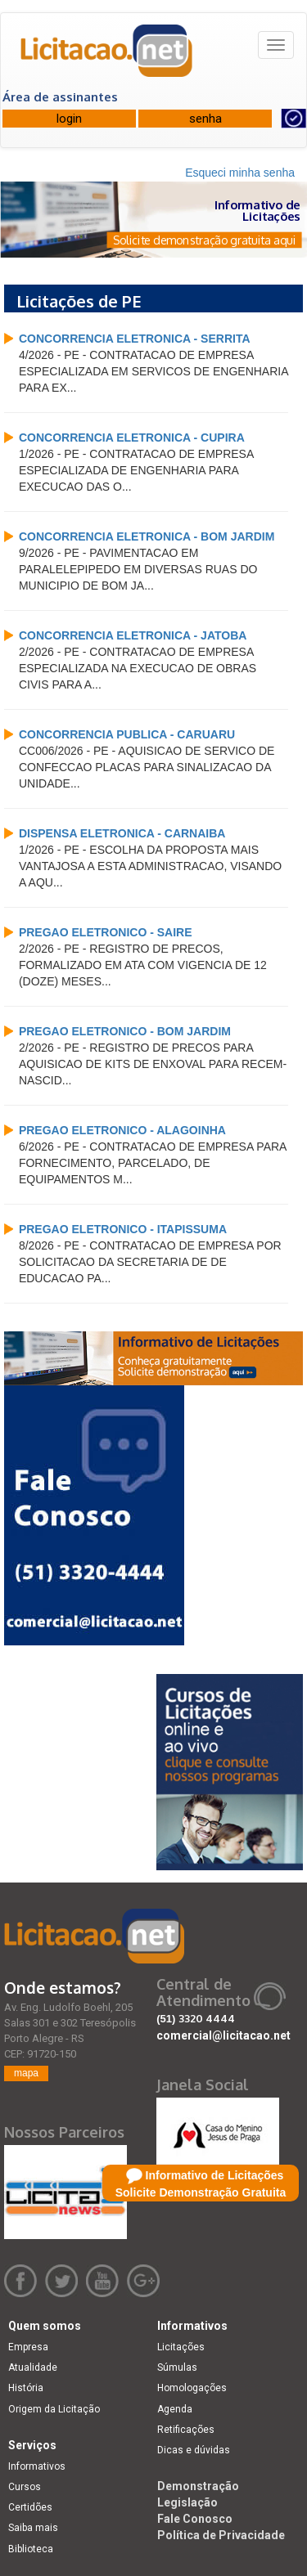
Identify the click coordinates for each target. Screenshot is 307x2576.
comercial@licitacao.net (223, 2035)
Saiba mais (33, 2527)
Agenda (174, 2409)
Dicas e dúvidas (193, 2450)
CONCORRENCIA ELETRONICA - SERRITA (135, 338)
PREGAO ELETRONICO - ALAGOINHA (122, 1130)
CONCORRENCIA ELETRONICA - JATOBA (132, 635)
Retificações (185, 2429)
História (25, 2388)
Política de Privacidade (221, 2535)
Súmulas (177, 2367)
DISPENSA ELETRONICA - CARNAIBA (122, 833)
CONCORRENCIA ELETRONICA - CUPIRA (132, 437)
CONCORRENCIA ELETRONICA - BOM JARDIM (146, 536)
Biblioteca (30, 2549)
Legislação (187, 2502)
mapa (26, 2073)
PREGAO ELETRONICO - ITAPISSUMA (123, 1229)
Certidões (30, 2507)
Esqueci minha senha (240, 172)
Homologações (192, 2388)
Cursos (24, 2487)
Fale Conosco (195, 2518)
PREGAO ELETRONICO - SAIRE (105, 932)
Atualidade (32, 2367)
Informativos (36, 2466)
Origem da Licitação (54, 2409)
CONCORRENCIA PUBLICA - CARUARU (127, 734)
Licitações (181, 2347)
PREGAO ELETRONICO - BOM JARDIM (125, 1031)
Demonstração (198, 2486)
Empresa (28, 2347)
